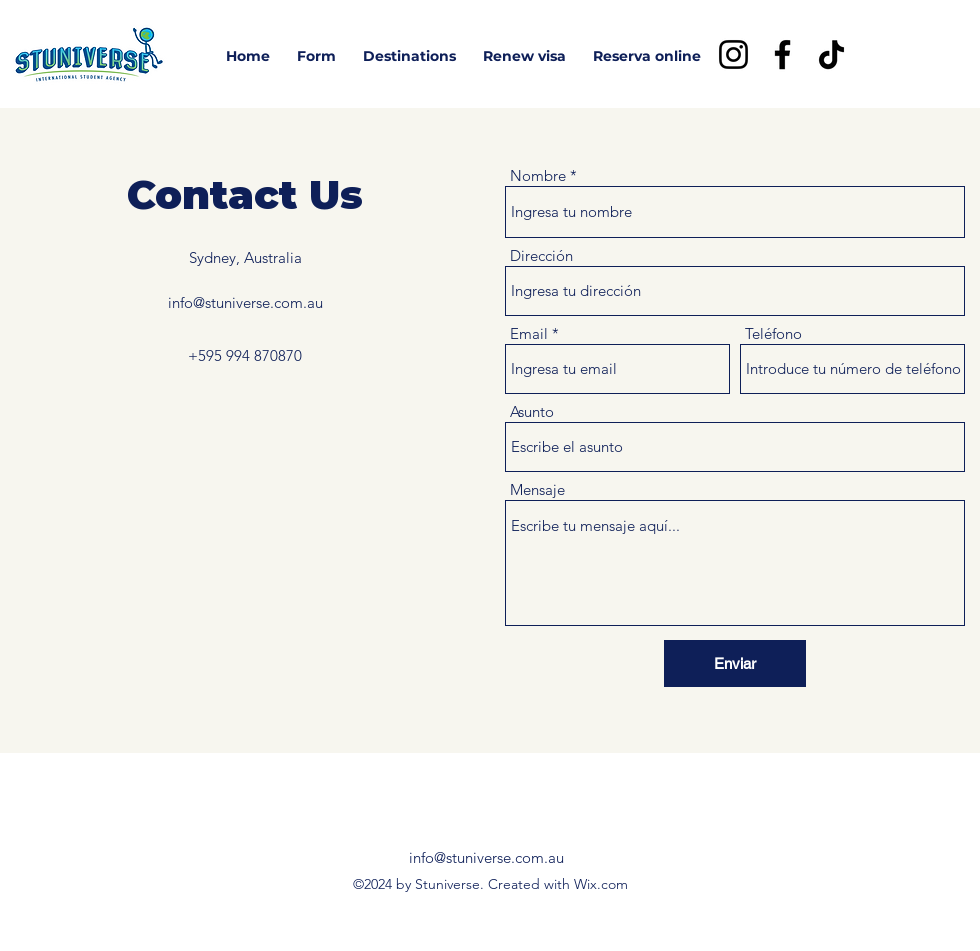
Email (529, 333)
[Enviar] (735, 663)
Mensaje (537, 489)
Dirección (541, 255)
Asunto (532, 411)
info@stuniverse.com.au (245, 302)
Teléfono (773, 333)
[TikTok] (831, 54)
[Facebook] (782, 54)
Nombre (538, 175)
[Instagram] (733, 54)
